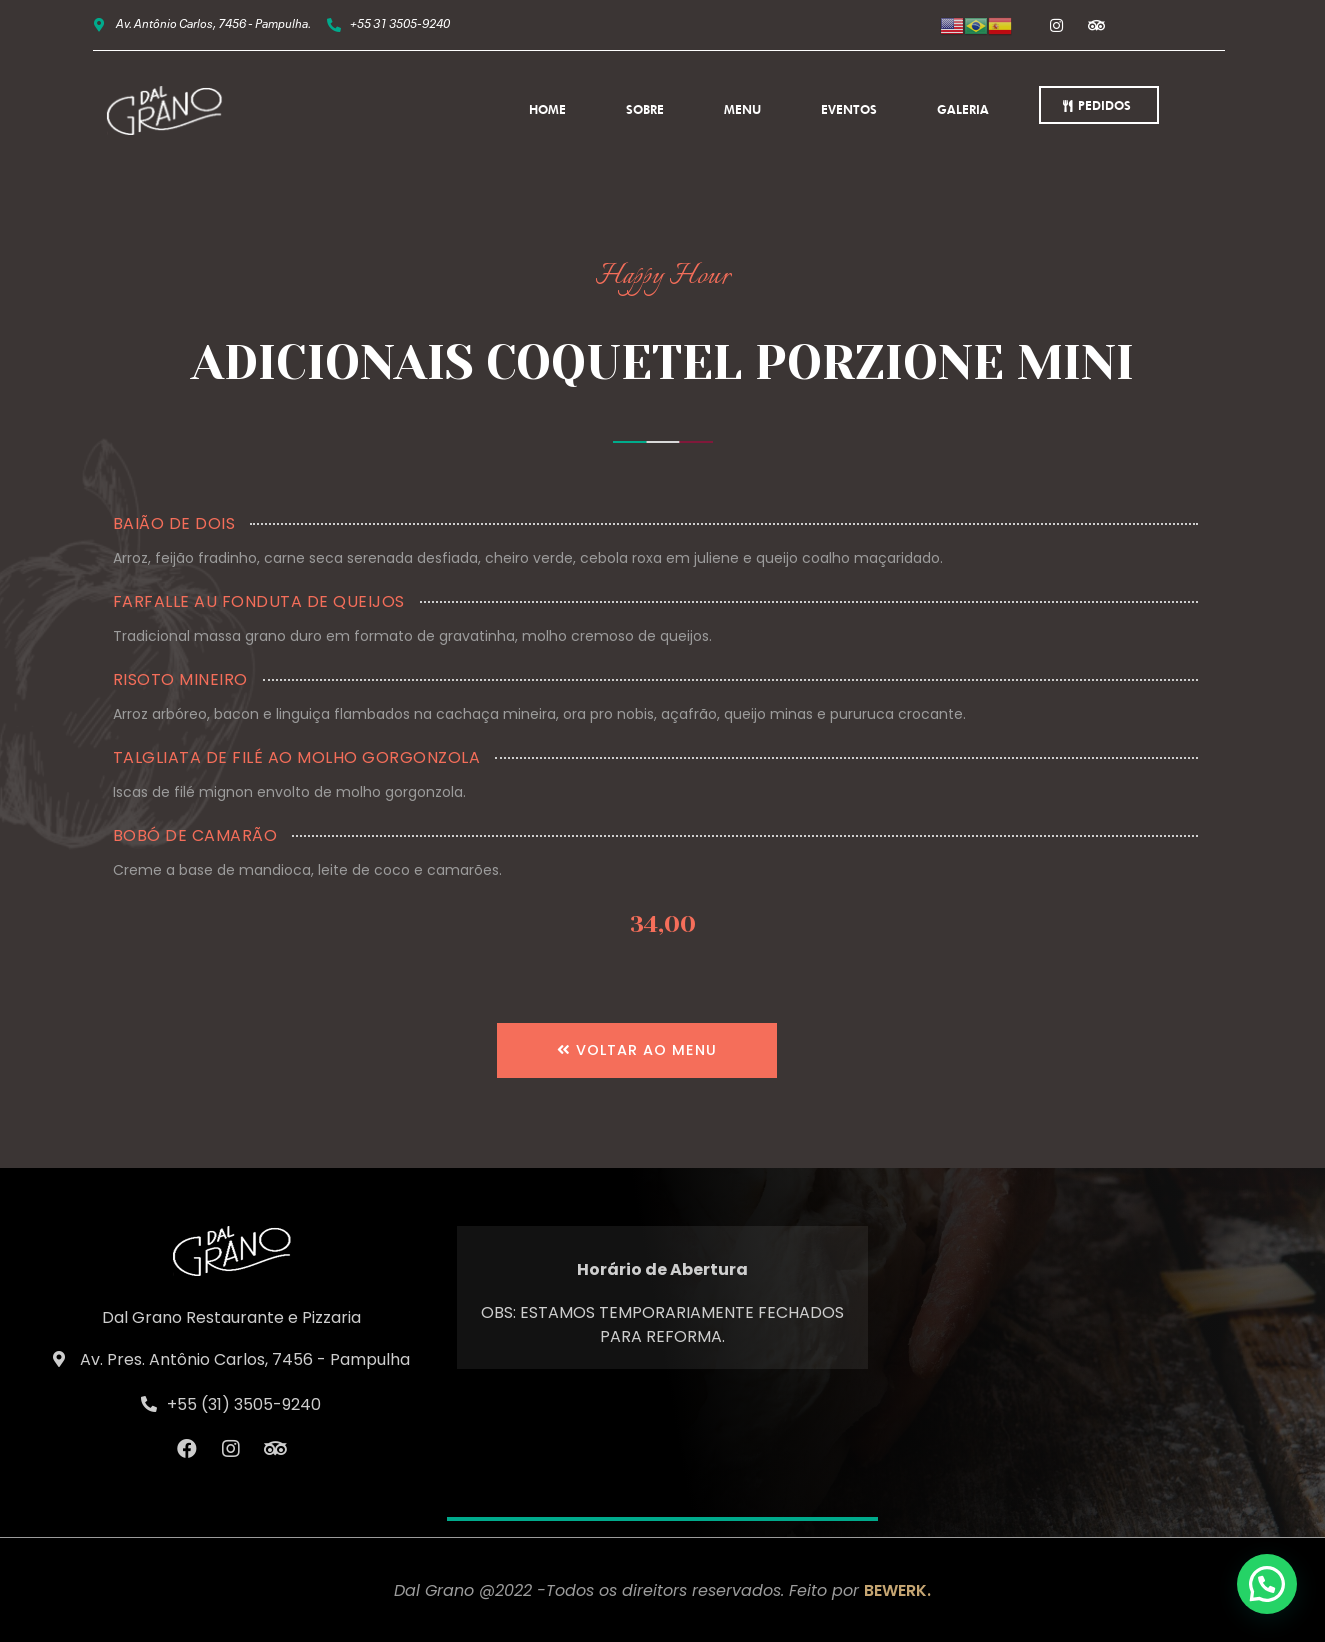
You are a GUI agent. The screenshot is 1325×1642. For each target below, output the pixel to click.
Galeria (963, 109)
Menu (742, 109)
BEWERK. (897, 1590)
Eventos (849, 109)
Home (547, 109)
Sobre (645, 109)
